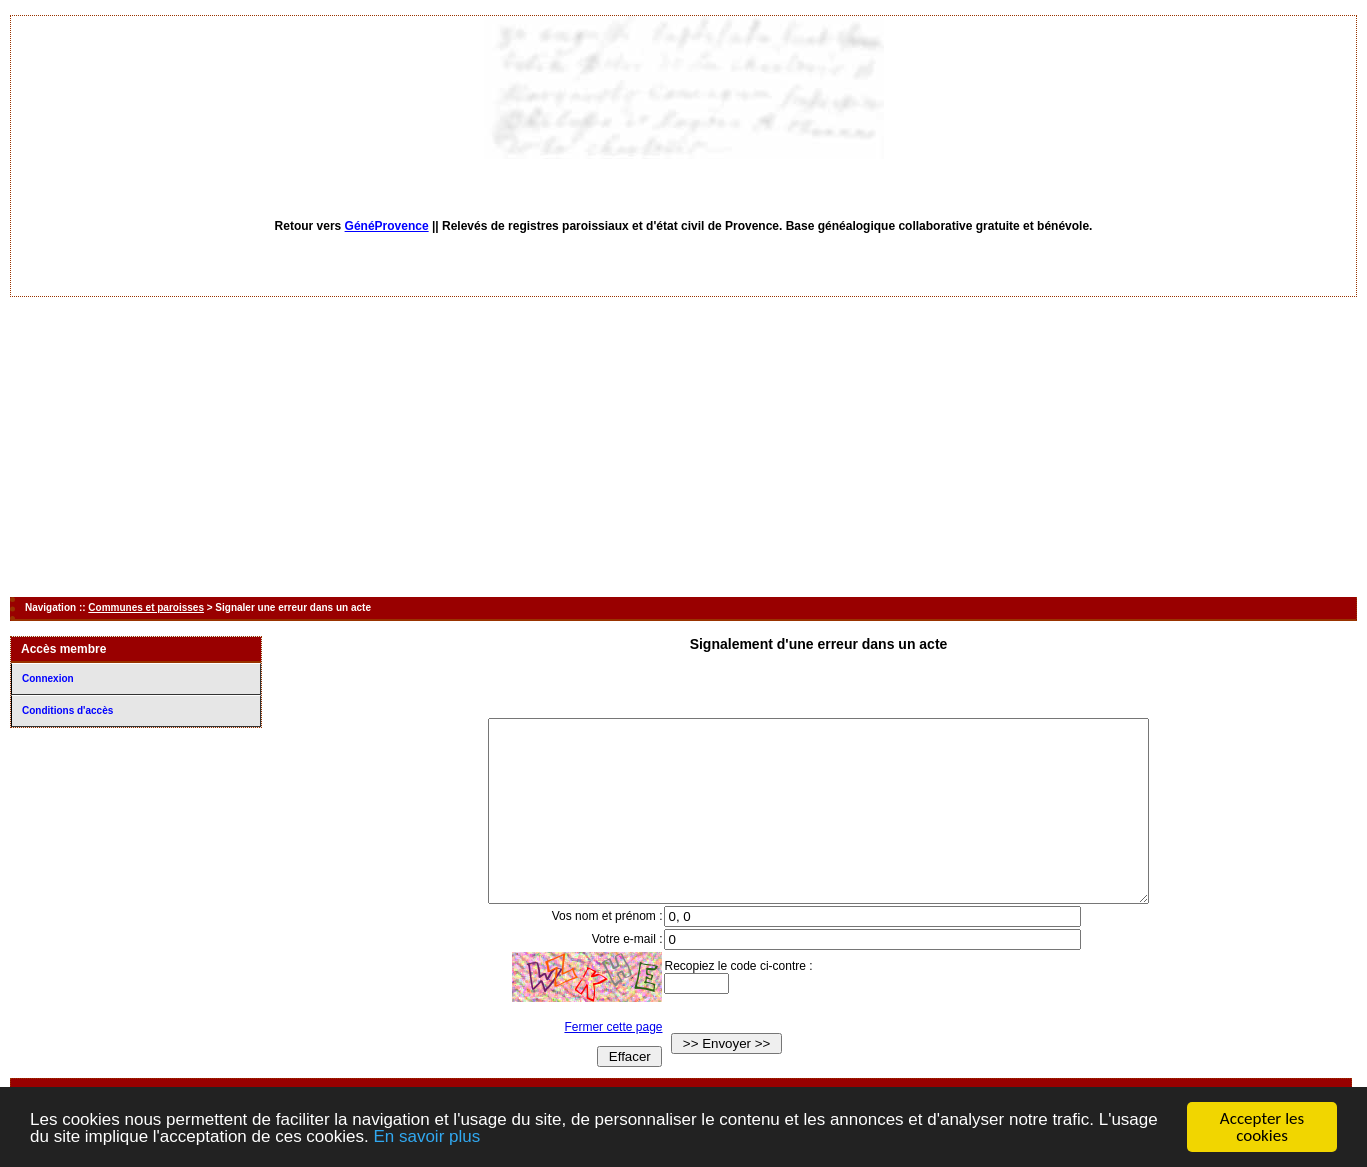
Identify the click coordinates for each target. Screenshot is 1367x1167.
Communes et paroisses (146, 607)
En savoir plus (426, 1137)
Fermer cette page (595, 1063)
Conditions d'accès (67, 710)
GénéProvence (387, 226)
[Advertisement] (684, 447)
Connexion (48, 678)
